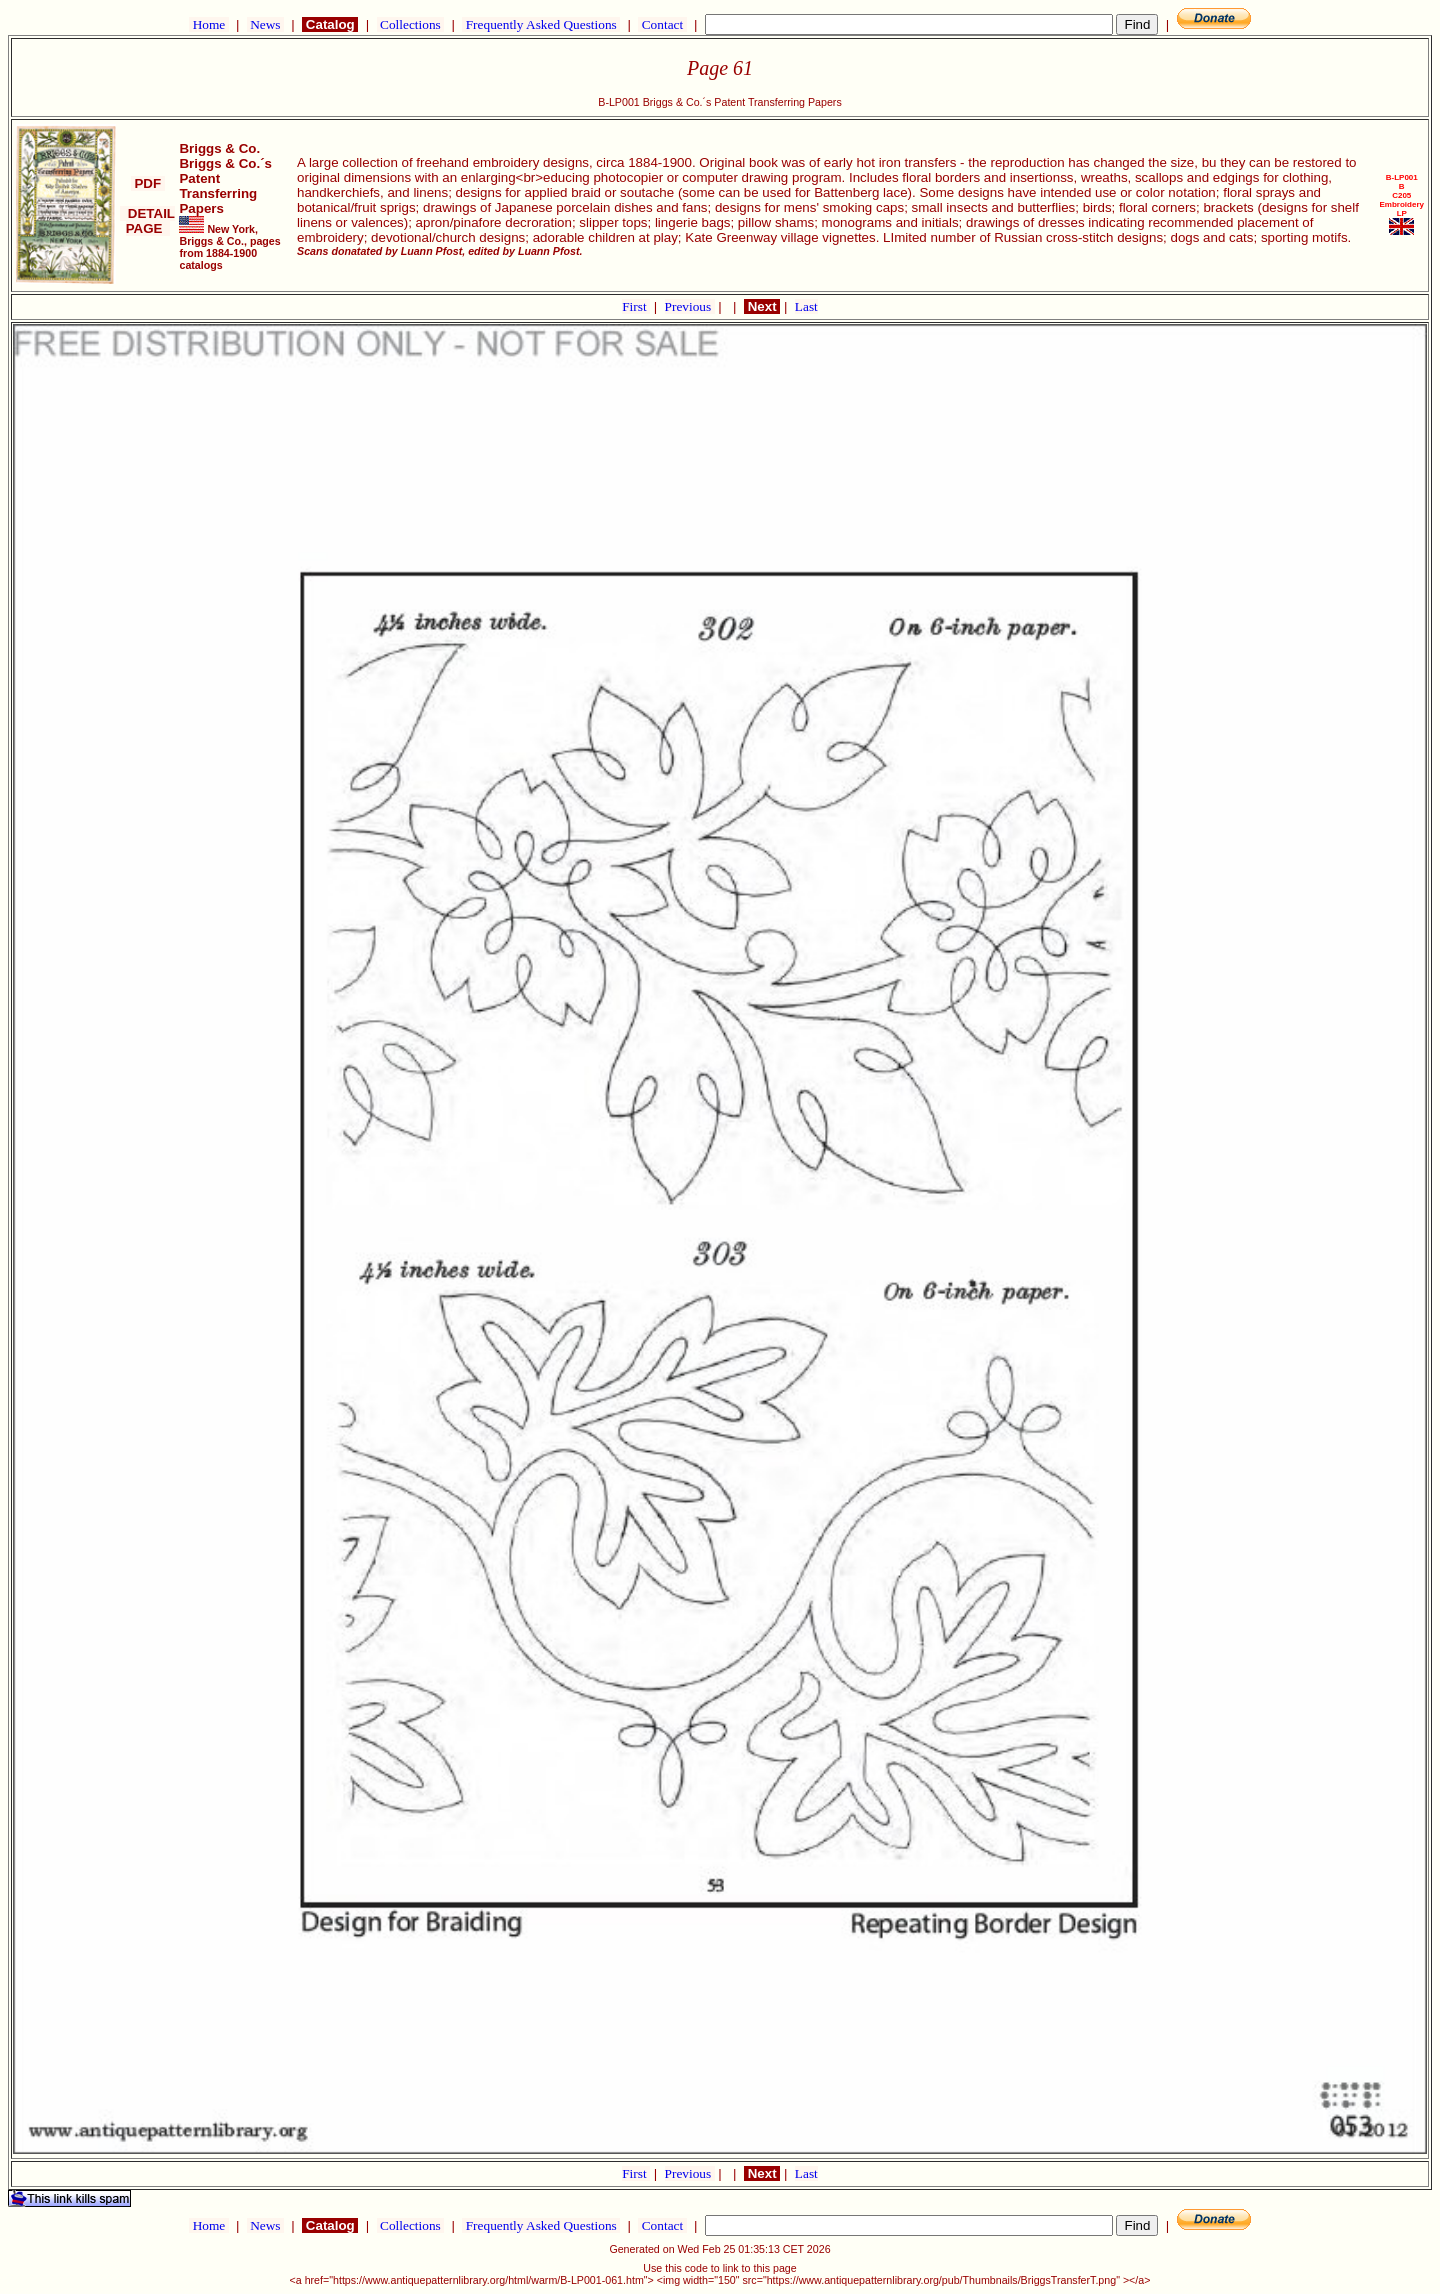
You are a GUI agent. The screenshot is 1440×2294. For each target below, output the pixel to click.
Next (762, 306)
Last (806, 306)
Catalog (330, 24)
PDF (148, 183)
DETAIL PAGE (147, 221)
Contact (662, 24)
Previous (690, 306)
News (265, 24)
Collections (410, 24)
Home (208, 24)
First (636, 306)
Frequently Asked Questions (541, 24)
